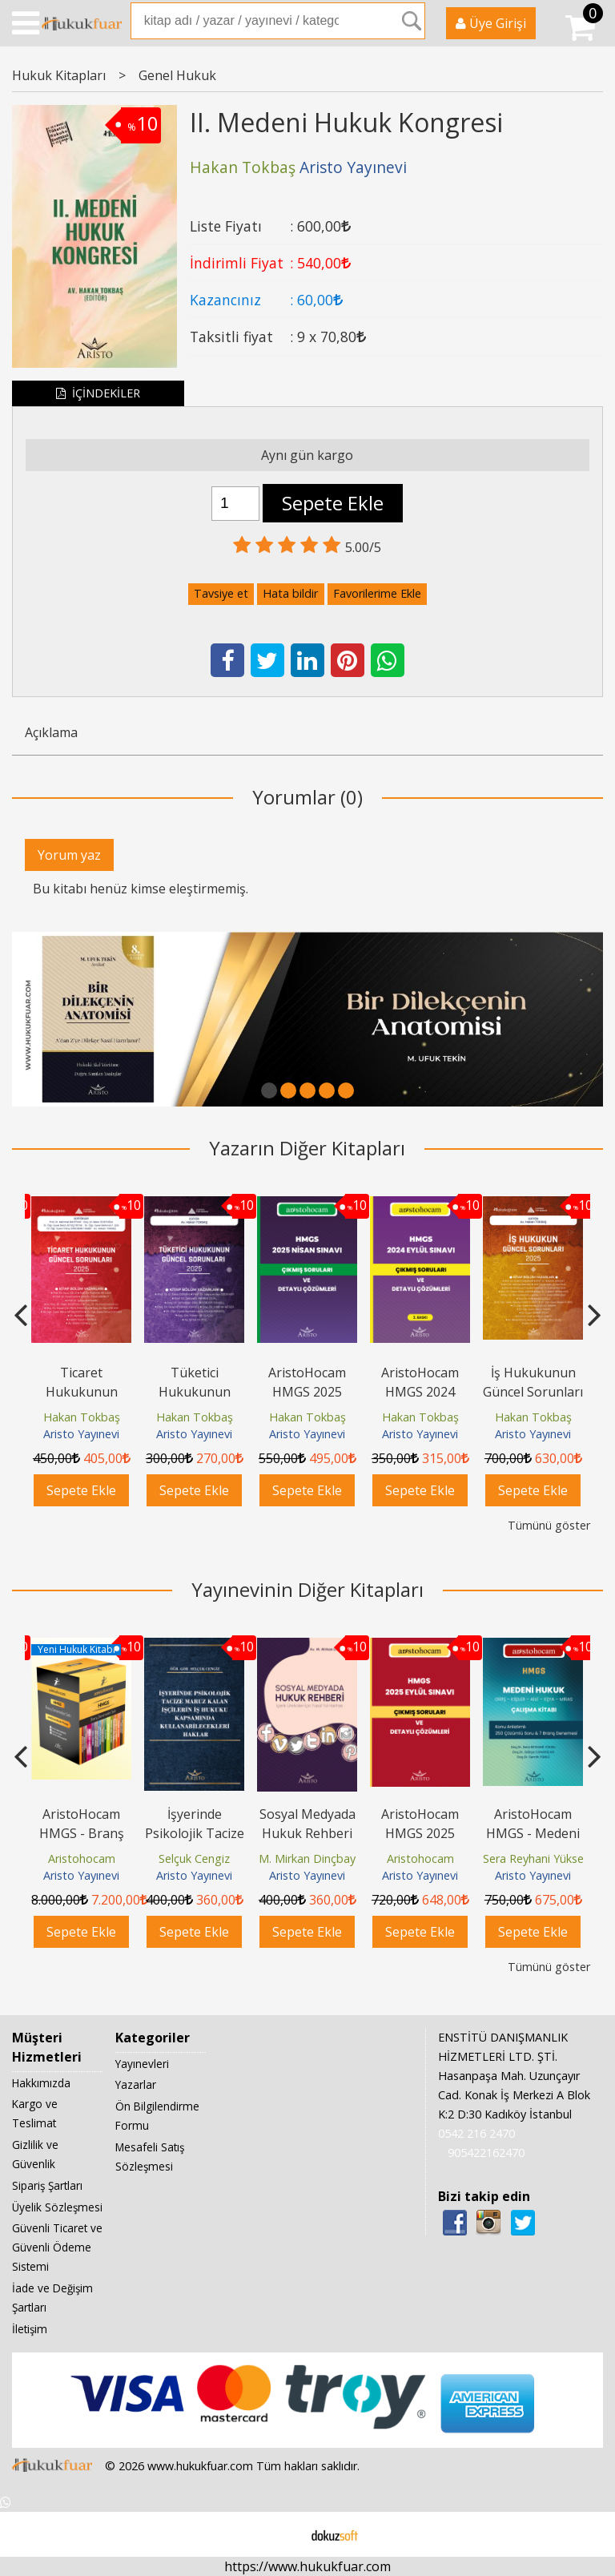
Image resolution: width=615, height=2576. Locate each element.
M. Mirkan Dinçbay (307, 1858)
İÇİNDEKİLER (98, 393)
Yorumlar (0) (307, 797)
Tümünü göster (549, 1525)
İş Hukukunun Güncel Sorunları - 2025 (533, 1392)
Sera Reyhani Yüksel (534, 1858)
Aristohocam (81, 1858)
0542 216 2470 (476, 2134)
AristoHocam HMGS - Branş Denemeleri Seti (81, 1833)
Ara (411, 20)
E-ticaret (282, 2534)
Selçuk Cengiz (194, 1858)
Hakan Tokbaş (81, 1417)
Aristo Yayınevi (81, 1434)
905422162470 (486, 2153)
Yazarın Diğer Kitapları (307, 1148)
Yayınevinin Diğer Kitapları (307, 1589)
